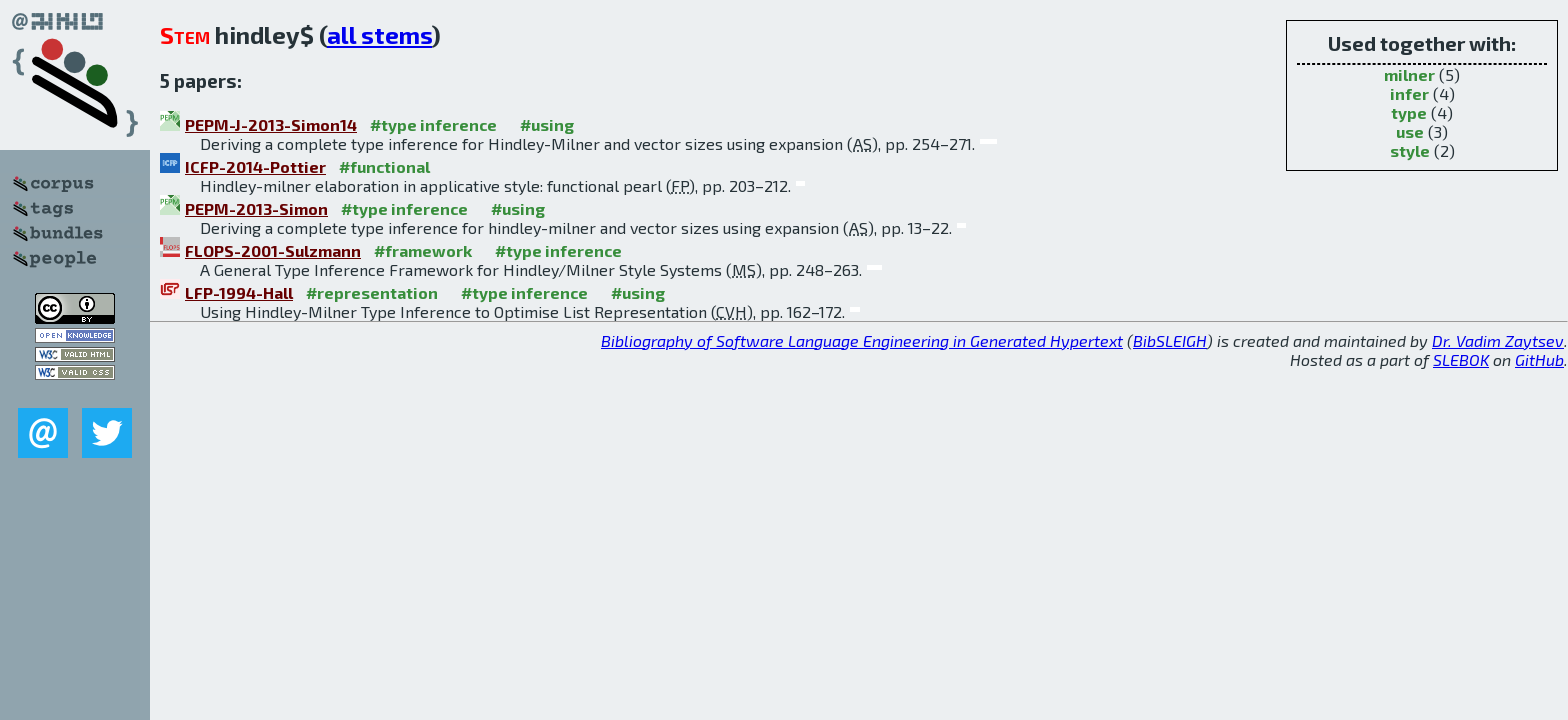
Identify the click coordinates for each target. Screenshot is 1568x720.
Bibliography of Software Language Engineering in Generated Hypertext (862, 340)
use (1410, 131)
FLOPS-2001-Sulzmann (273, 250)
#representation (372, 292)
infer (1409, 93)
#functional (384, 166)
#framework (423, 250)
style (1410, 150)
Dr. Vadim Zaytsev (1498, 340)
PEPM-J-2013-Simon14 (271, 124)
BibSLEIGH (1170, 340)
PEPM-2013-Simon (256, 208)
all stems (379, 34)
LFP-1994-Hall (239, 292)
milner (1409, 74)
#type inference (433, 124)
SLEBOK (1461, 359)
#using (547, 124)
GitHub (1539, 359)
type (1409, 112)
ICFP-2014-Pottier (255, 166)
